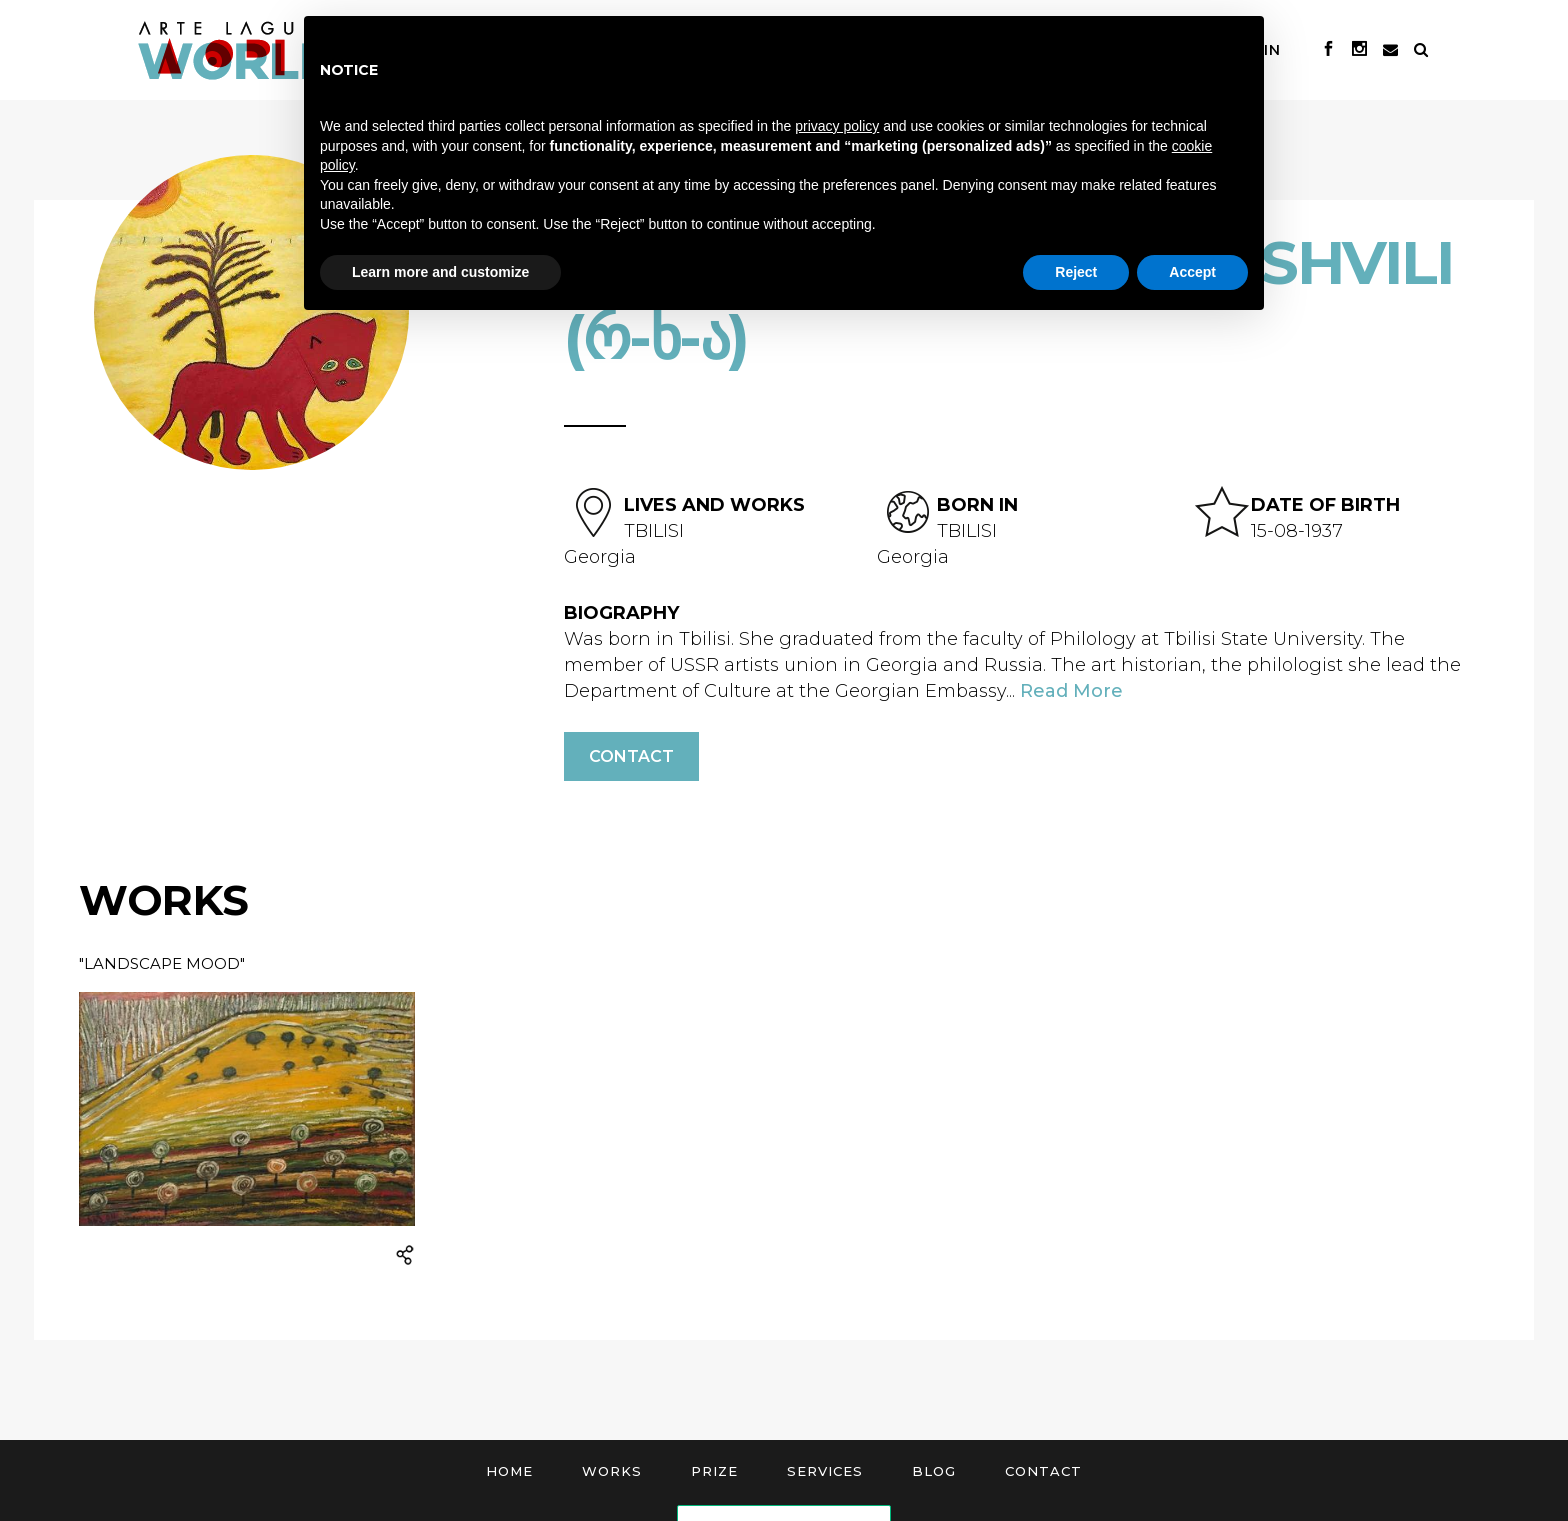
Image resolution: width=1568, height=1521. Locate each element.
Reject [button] (1076, 272)
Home (509, 1471)
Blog (934, 1471)
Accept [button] (1192, 272)
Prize (714, 1471)
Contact (631, 756)
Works (612, 1471)
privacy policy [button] (837, 126)
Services (825, 1471)
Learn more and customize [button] (440, 272)
